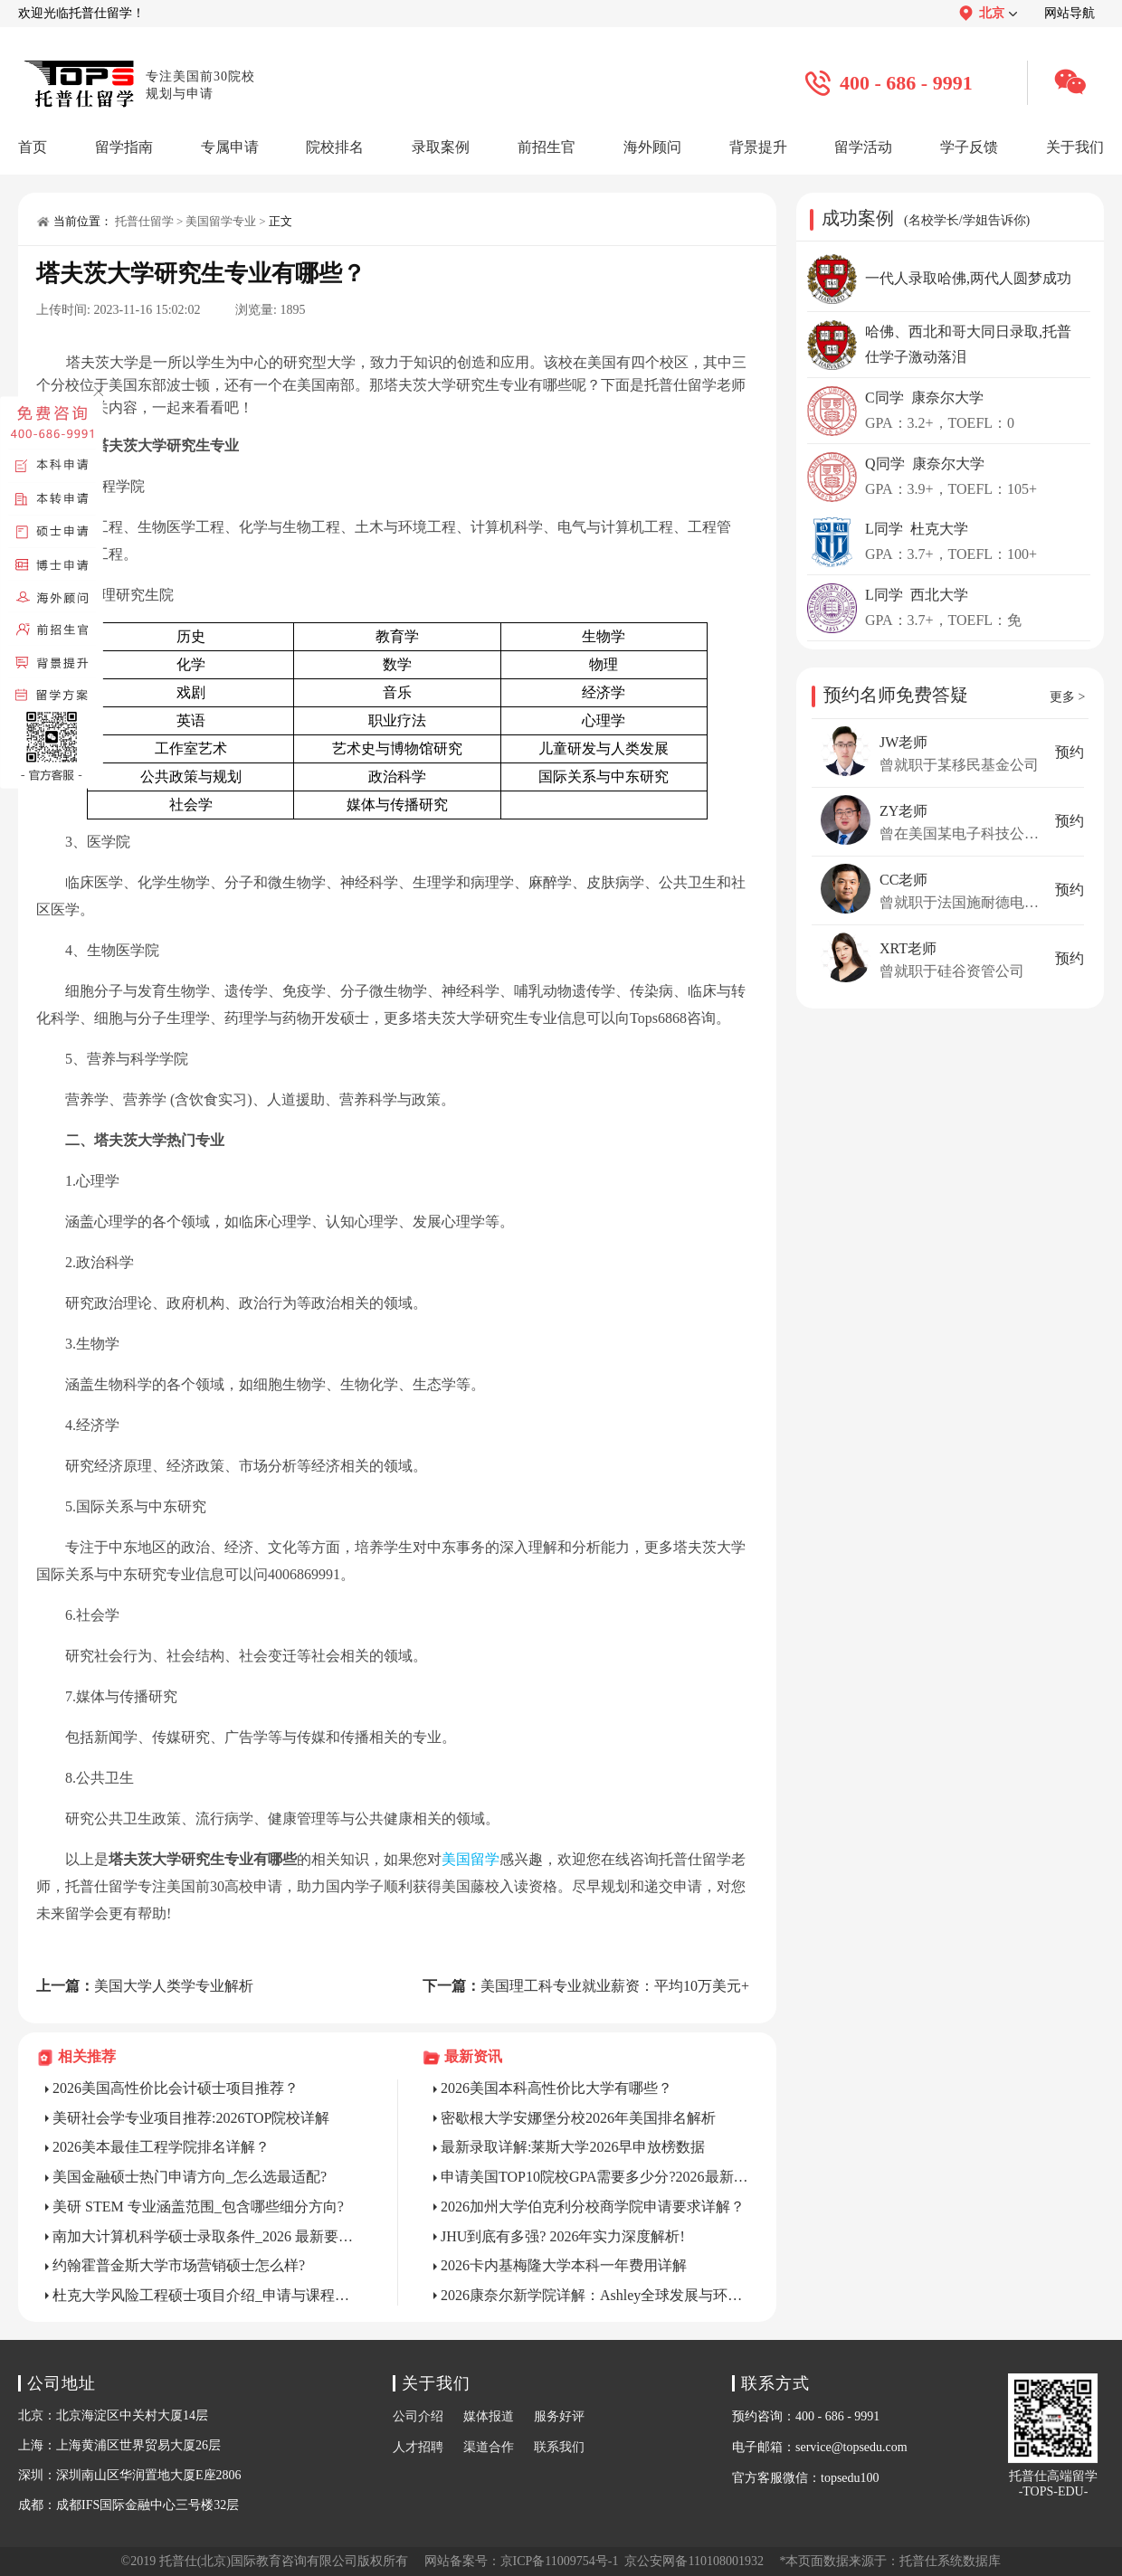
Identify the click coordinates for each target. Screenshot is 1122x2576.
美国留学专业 (220, 221)
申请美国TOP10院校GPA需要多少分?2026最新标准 (595, 2176)
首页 (32, 147)
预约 (1069, 752)
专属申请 (230, 147)
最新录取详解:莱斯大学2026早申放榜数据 (573, 2147)
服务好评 (559, 2416)
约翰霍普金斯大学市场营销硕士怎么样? (178, 2265)
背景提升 (758, 147)
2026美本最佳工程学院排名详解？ (161, 2147)
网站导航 (1069, 13)
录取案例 (441, 147)
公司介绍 (418, 2416)
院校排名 (335, 147)
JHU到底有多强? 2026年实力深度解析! (563, 2236)
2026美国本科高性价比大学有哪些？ (556, 2088)
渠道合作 (488, 2447)
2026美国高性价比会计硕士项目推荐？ (175, 2088)
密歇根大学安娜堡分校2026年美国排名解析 (578, 2118)
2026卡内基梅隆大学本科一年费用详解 (564, 2265)
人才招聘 (418, 2447)
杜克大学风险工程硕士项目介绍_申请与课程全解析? (207, 2295)
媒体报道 (488, 2416)
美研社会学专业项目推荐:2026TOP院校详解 (190, 2118)
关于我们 (1075, 147)
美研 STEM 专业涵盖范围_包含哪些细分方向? (198, 2206)
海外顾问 (652, 147)
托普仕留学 (144, 221)
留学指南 (124, 147)
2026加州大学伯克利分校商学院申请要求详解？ (593, 2206)
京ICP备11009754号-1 (559, 2561)
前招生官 (546, 147)
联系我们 (559, 2447)
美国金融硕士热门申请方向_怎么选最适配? (189, 2176)
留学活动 (863, 147)
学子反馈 (969, 147)
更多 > (1067, 697)
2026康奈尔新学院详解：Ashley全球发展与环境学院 (595, 2295)
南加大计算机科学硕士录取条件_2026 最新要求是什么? (207, 2236)
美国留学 (470, 1859)
